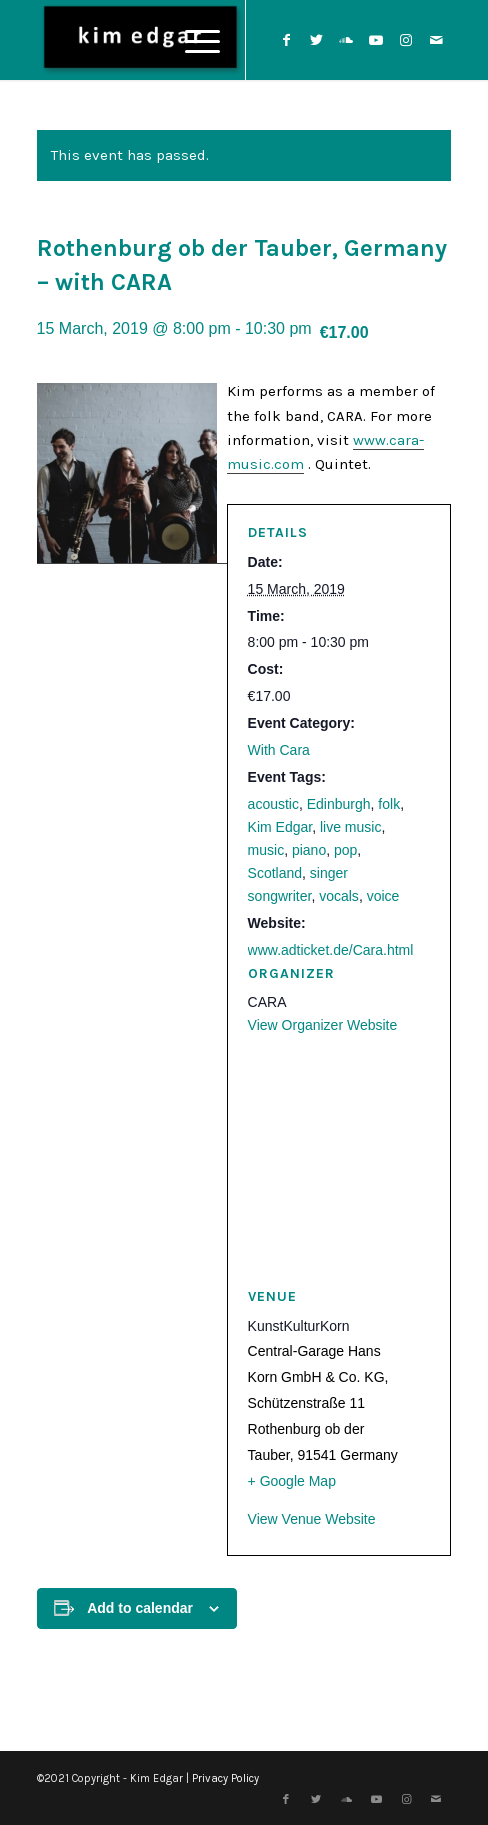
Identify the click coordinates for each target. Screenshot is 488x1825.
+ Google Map (292, 1481)
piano (309, 850)
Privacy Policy (225, 1778)
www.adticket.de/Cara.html (331, 950)
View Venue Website (312, 1519)
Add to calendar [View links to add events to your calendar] (140, 1608)
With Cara (279, 750)
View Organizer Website (323, 1025)
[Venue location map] (339, 1161)
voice (383, 896)
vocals (339, 896)
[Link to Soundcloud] (346, 40)
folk (389, 804)
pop (345, 850)
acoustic (273, 804)
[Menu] (192, 40)
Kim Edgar (280, 827)
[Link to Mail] (436, 40)
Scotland (275, 873)
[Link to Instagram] (406, 40)
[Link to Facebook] (286, 40)
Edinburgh (339, 804)
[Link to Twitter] (316, 40)
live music (350, 827)
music (266, 850)
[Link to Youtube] (376, 40)
